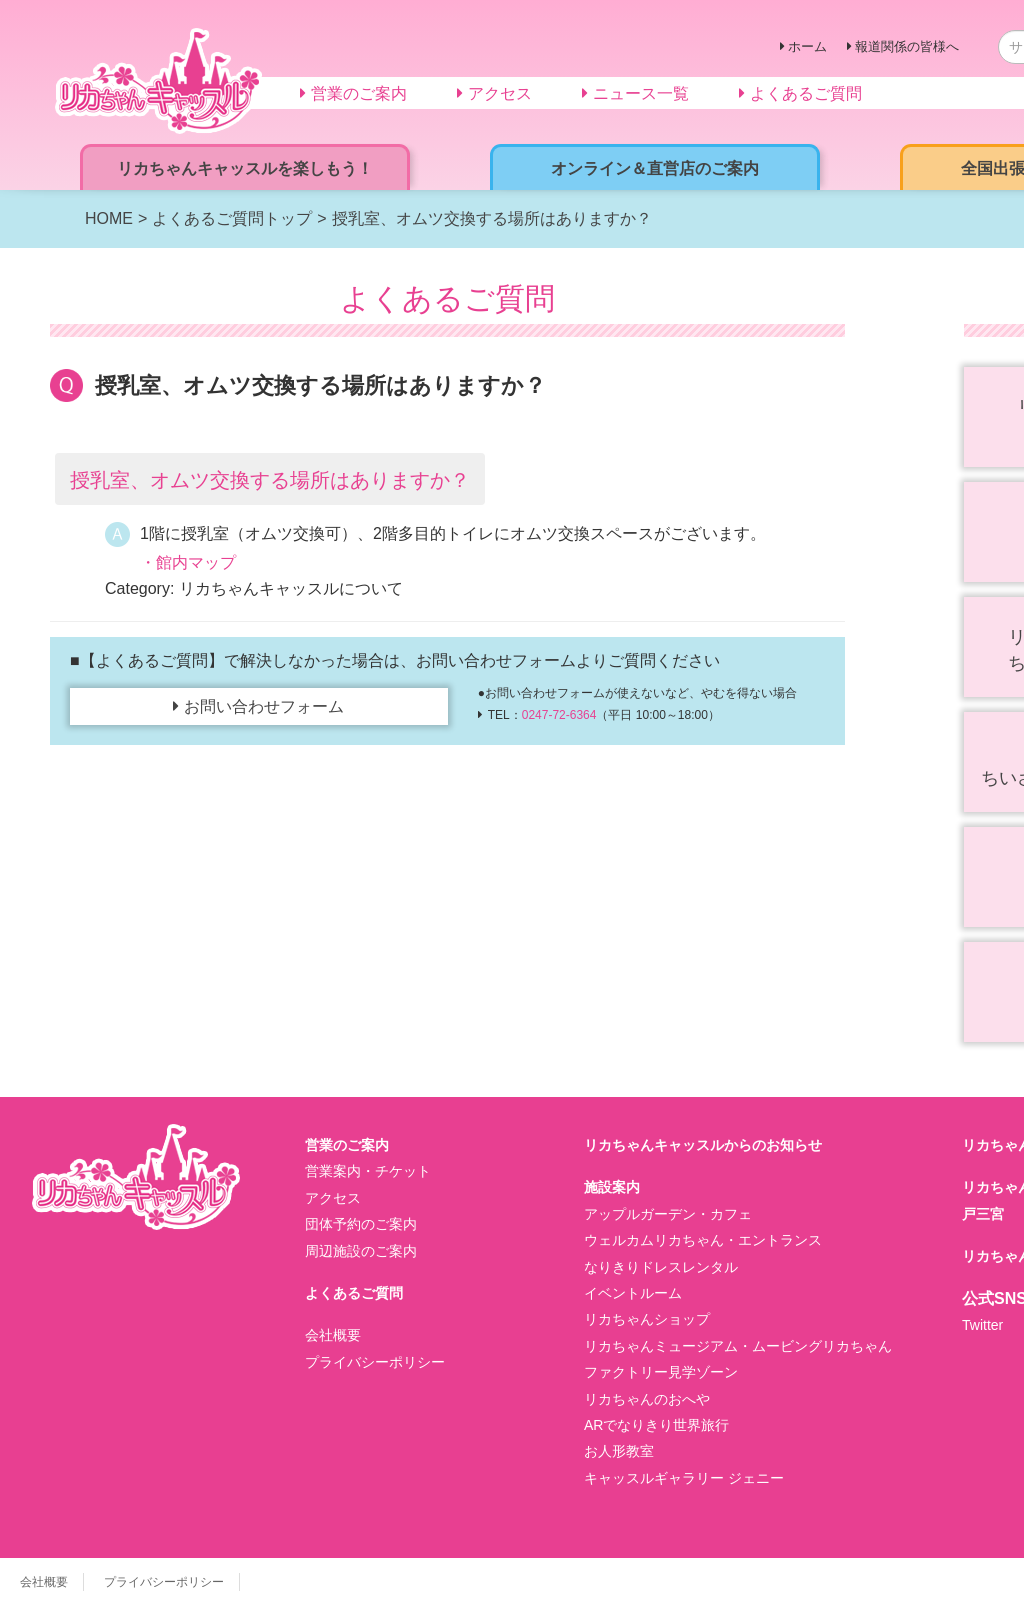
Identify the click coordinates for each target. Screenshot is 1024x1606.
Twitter (982, 1325)
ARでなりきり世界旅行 (656, 1425)
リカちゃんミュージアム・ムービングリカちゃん (738, 1346)
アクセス (333, 1198)
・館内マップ (188, 562)
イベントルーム (633, 1293)
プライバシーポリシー (375, 1362)
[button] (447, 479)
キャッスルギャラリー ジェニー (684, 1478)
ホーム (807, 46)
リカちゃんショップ (647, 1319)
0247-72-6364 (559, 715)
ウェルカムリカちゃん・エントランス (703, 1240)
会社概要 (333, 1335)
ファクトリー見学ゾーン (661, 1372)
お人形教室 (619, 1451)
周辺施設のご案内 (361, 1251)
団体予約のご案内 (361, 1224)
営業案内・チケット (368, 1171)
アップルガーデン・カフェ (668, 1214)
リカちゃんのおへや (647, 1399)
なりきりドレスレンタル (661, 1267)
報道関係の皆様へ (907, 46)
